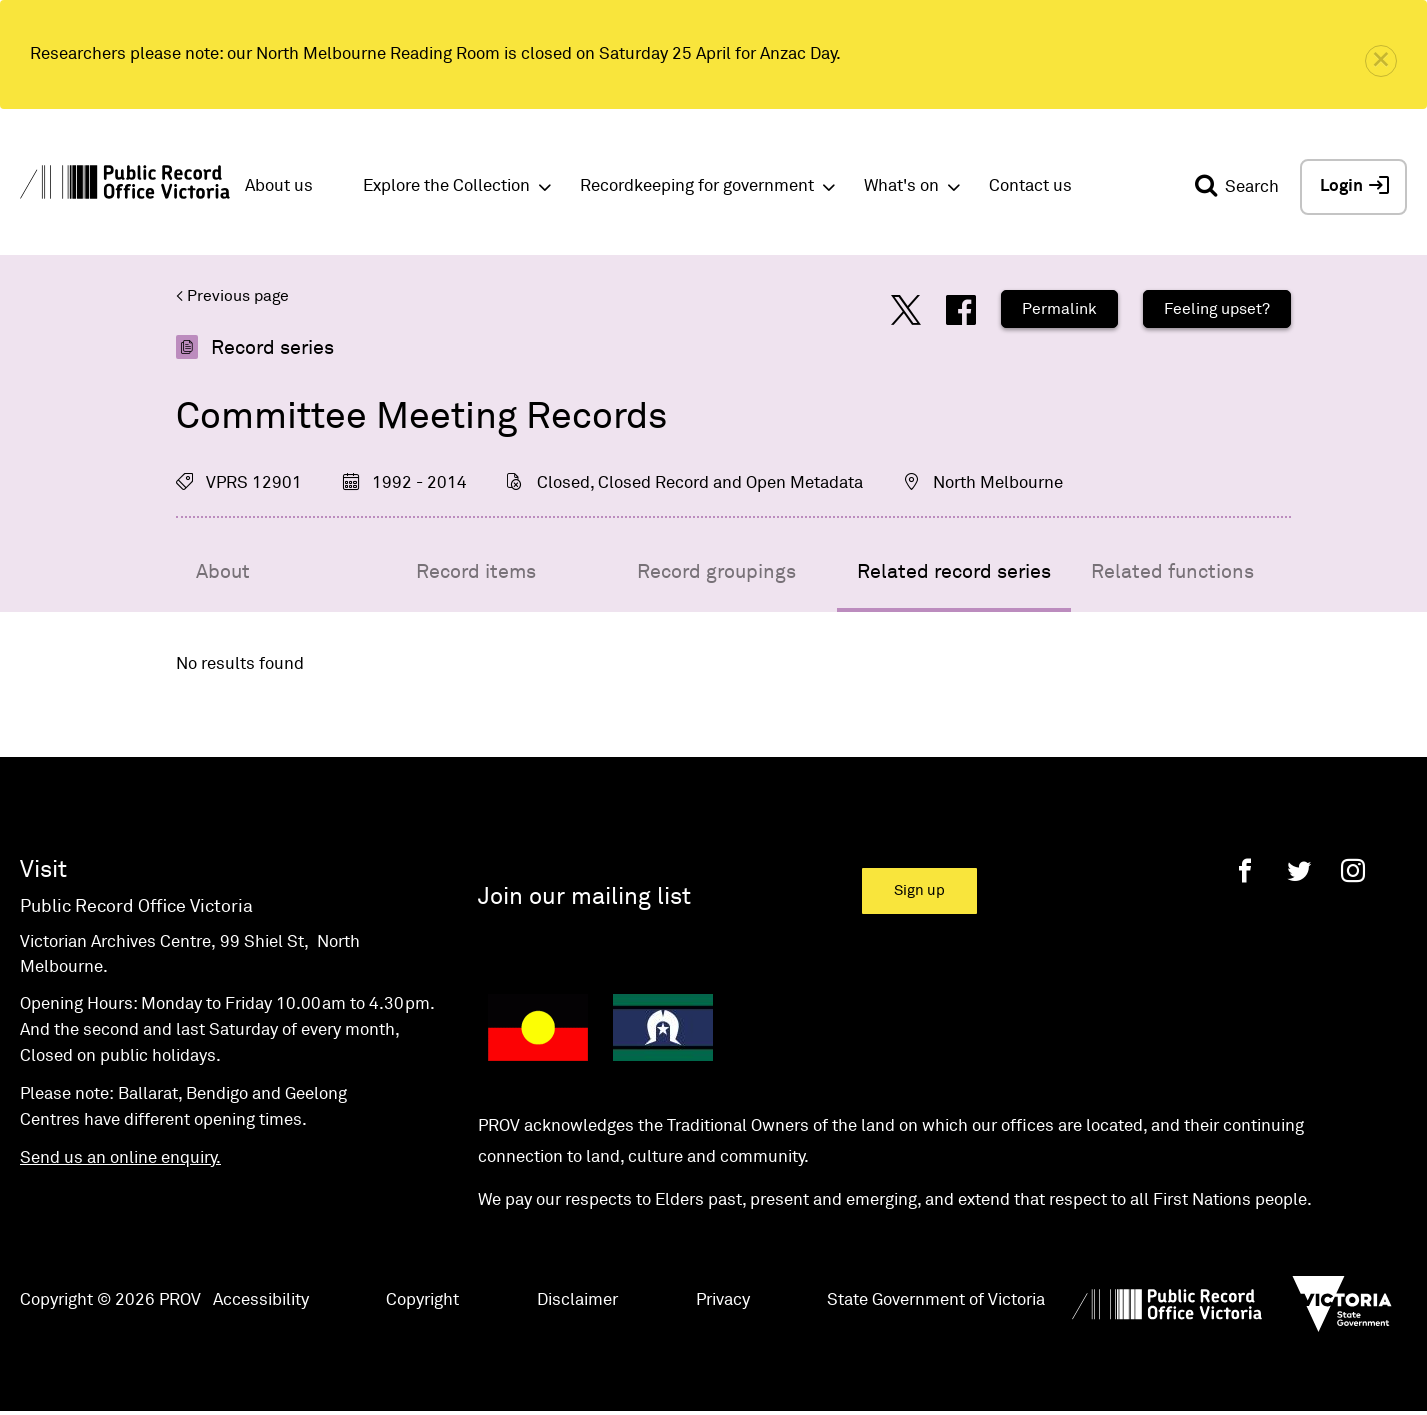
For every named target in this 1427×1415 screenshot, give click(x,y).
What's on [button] (901, 186)
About (223, 572)
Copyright (422, 1300)
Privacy (723, 1300)
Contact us (1030, 186)
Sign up (919, 890)
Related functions (1172, 572)
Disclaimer (577, 1300)
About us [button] (279, 186)
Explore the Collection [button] (446, 186)
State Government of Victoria (936, 1300)
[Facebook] (1245, 870)
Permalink (1059, 309)
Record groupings (716, 572)
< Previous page (232, 296)
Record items (476, 572)
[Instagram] (1353, 870)
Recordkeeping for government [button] (697, 186)
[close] (1381, 61)
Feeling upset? (1217, 309)
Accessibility (261, 1300)
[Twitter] (1299, 870)
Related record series (954, 572)
